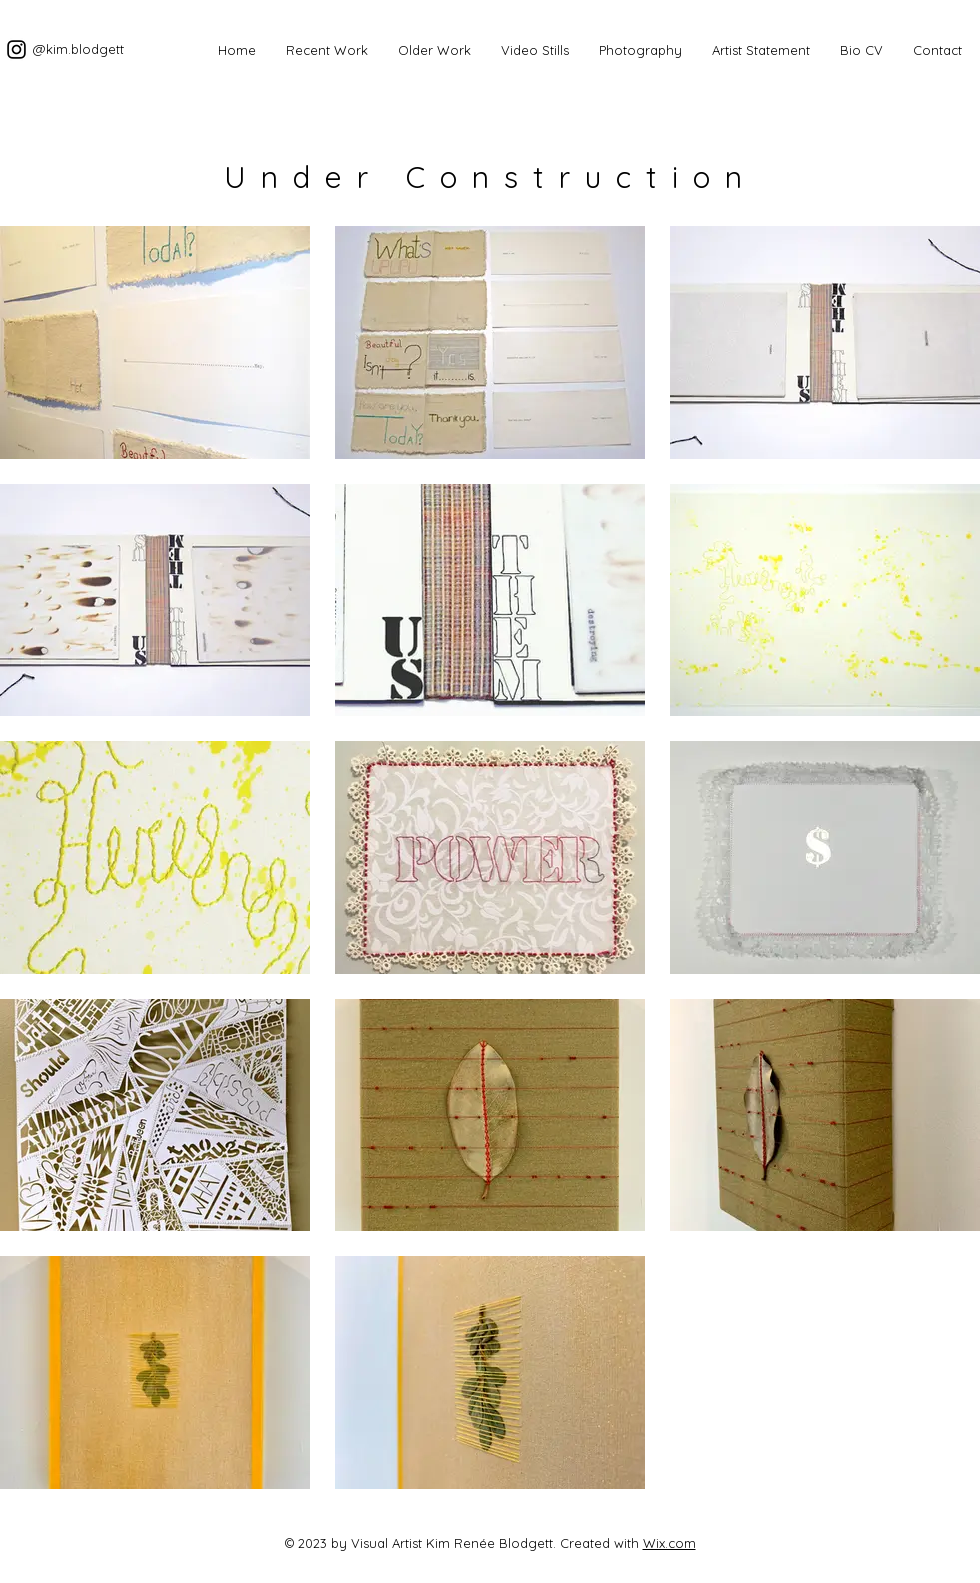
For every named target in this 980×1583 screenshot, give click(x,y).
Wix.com (669, 1543)
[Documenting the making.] (16, 49)
